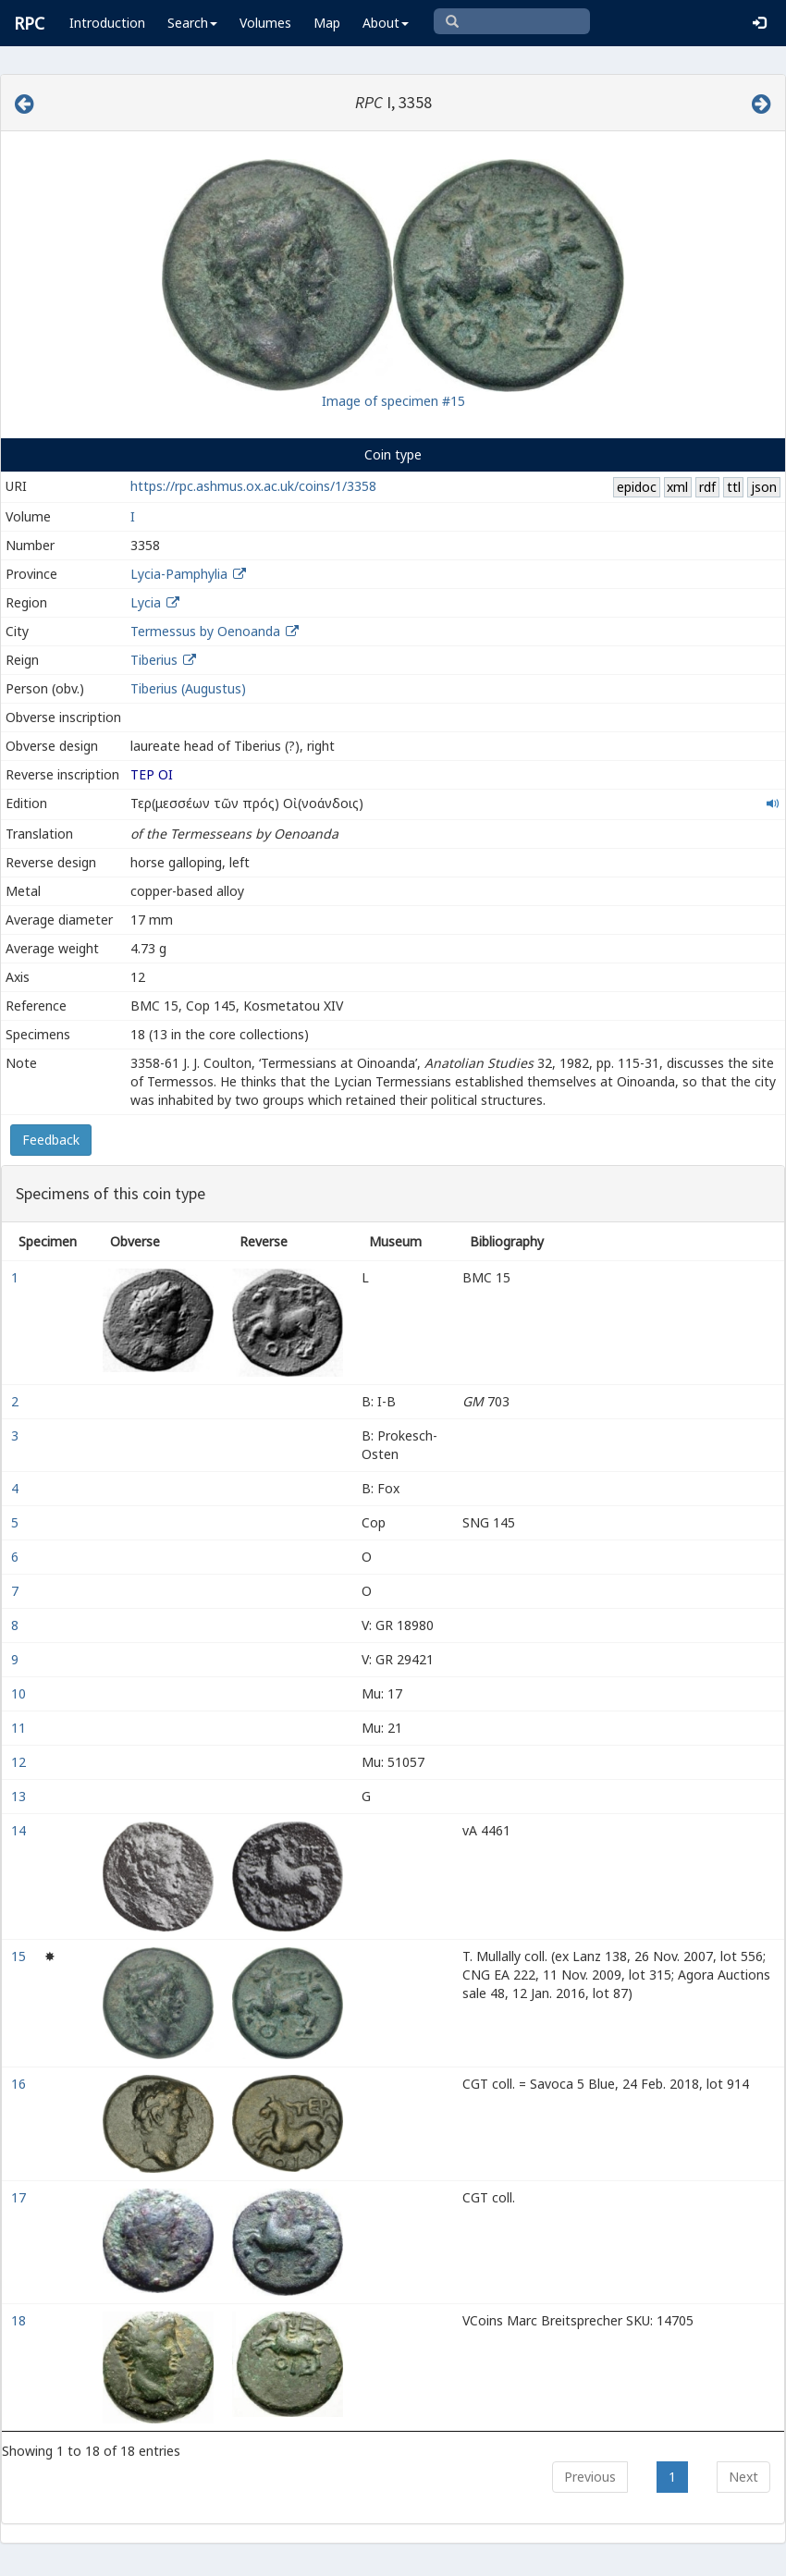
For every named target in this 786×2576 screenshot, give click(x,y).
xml (677, 487)
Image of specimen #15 (393, 401)
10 (20, 1693)
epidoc (637, 487)
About (385, 22)
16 (20, 2083)
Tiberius (154, 660)
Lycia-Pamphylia (178, 574)
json (764, 487)
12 (20, 1762)
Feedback (51, 1139)
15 (20, 1956)
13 (20, 1796)
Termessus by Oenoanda (205, 631)
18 (20, 2320)
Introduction (107, 22)
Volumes (265, 22)
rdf (707, 487)
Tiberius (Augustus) (188, 688)
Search (192, 22)
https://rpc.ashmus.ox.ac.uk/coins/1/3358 (253, 486)
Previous (590, 2476)
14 (20, 1830)
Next (743, 2476)
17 (20, 2197)
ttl (734, 487)
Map (326, 22)
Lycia (145, 602)
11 (20, 1727)
